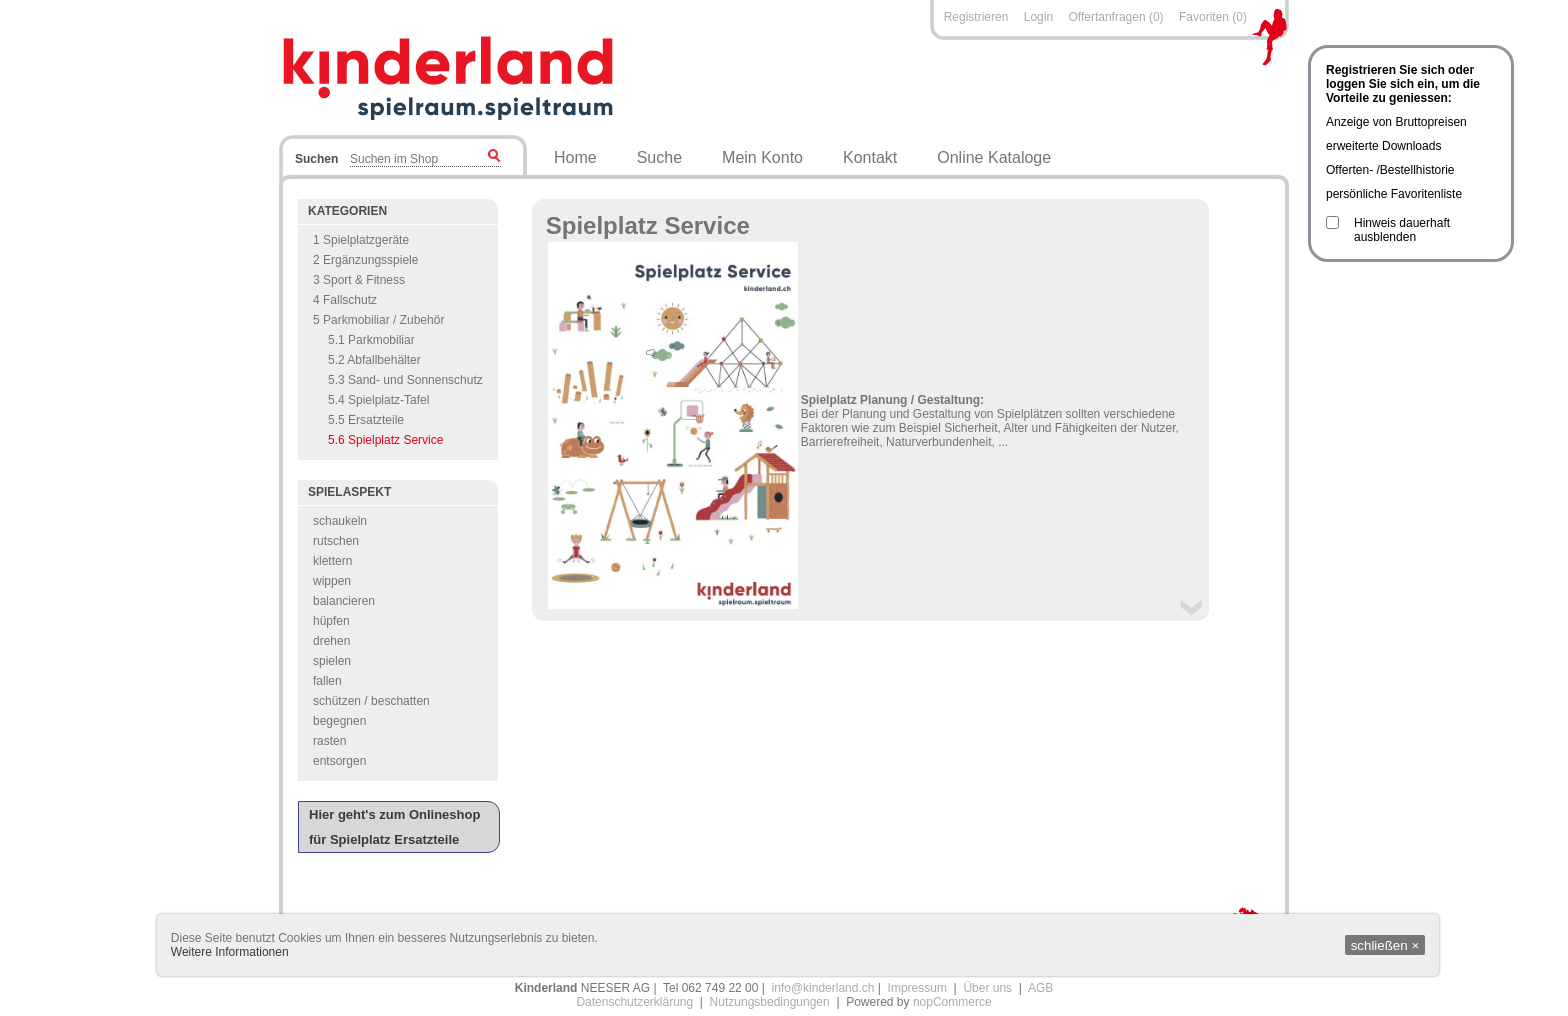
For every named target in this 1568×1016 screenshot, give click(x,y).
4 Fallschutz (345, 300)
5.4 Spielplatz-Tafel (378, 400)
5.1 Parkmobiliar (371, 340)
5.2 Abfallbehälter (374, 360)
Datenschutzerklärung (634, 1002)
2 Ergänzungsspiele (365, 260)
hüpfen (331, 621)
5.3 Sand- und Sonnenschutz (405, 380)
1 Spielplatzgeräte (361, 240)
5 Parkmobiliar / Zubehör (378, 320)
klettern (332, 561)
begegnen (339, 721)
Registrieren (976, 17)
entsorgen (339, 761)
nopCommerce (952, 1002)
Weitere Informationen (230, 952)
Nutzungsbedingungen (770, 1002)
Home (575, 157)
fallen (327, 681)
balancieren (344, 601)
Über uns (987, 988)
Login (1038, 17)
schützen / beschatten (371, 701)
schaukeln (340, 521)
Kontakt (870, 157)
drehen (331, 641)
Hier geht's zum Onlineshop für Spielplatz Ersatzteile (394, 827)
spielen (332, 661)
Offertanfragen (1108, 17)
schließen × (1385, 945)
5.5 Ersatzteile (366, 420)
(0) (1156, 17)
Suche (659, 157)
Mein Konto (762, 157)
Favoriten (1204, 17)
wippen (332, 581)
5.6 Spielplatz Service (385, 440)
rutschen (336, 541)
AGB (1040, 988)
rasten (329, 741)
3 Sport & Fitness (359, 280)
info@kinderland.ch (823, 988)
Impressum (917, 988)
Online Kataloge (994, 157)
